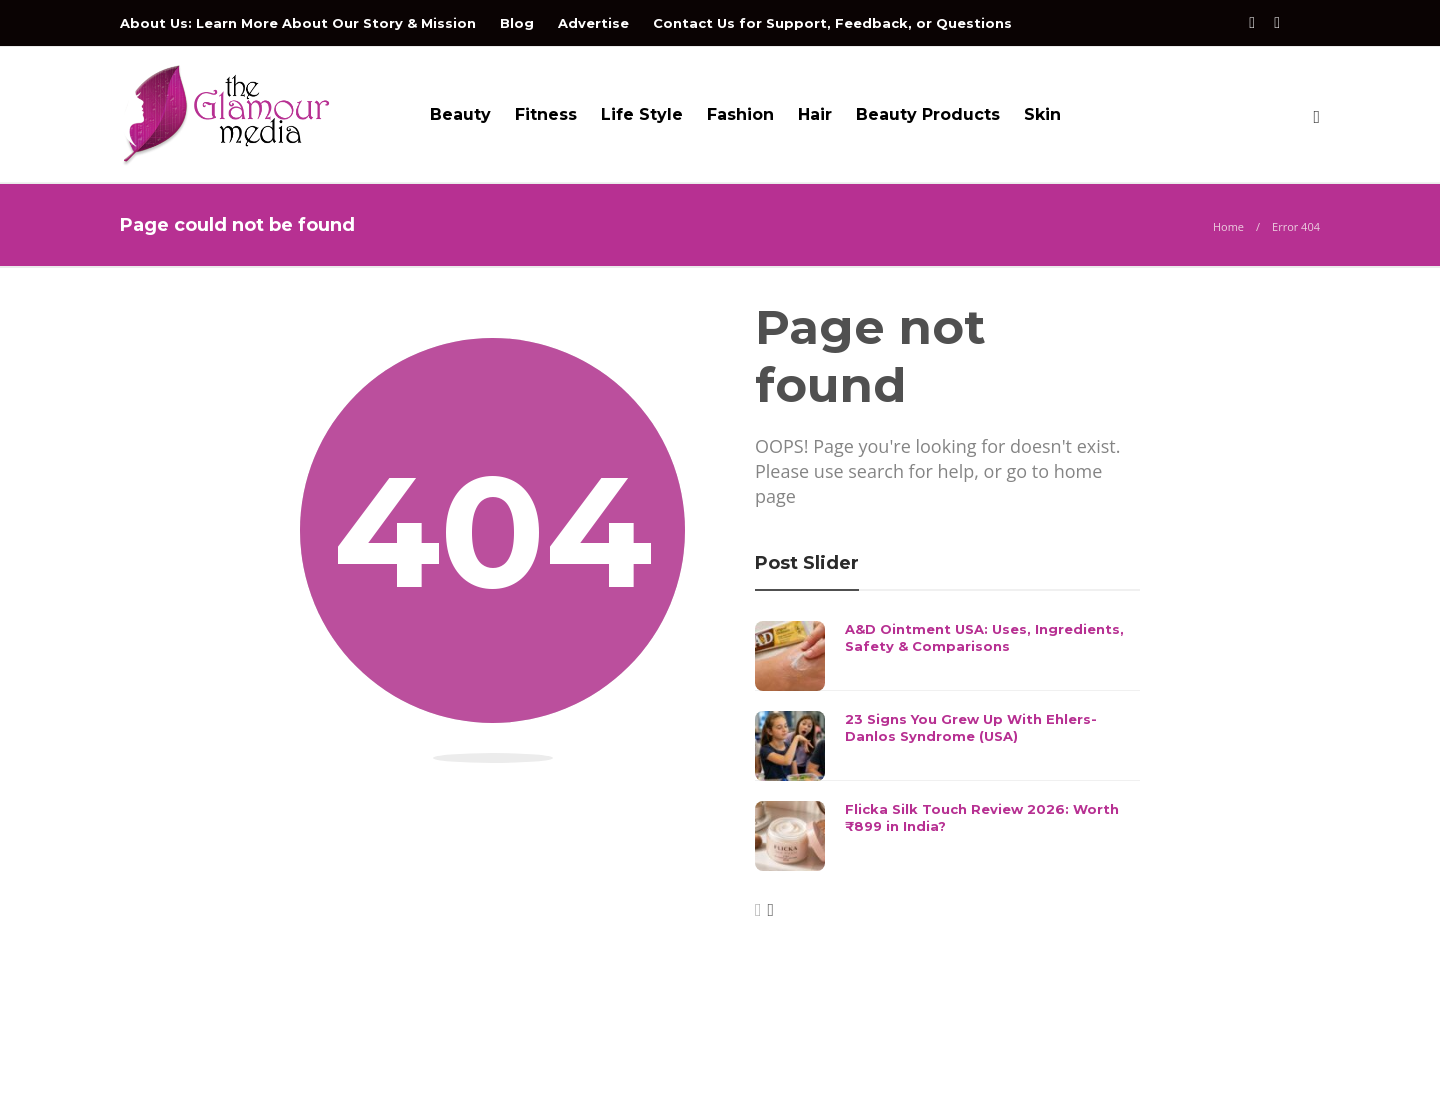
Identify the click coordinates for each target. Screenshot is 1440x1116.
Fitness (546, 114)
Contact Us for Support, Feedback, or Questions (832, 23)
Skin (1042, 114)
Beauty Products (928, 114)
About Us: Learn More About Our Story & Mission (298, 23)
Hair (815, 114)
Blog (517, 23)
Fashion (740, 114)
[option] (947, 746)
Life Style (642, 114)
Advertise (593, 23)
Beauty (460, 114)
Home (1228, 226)
